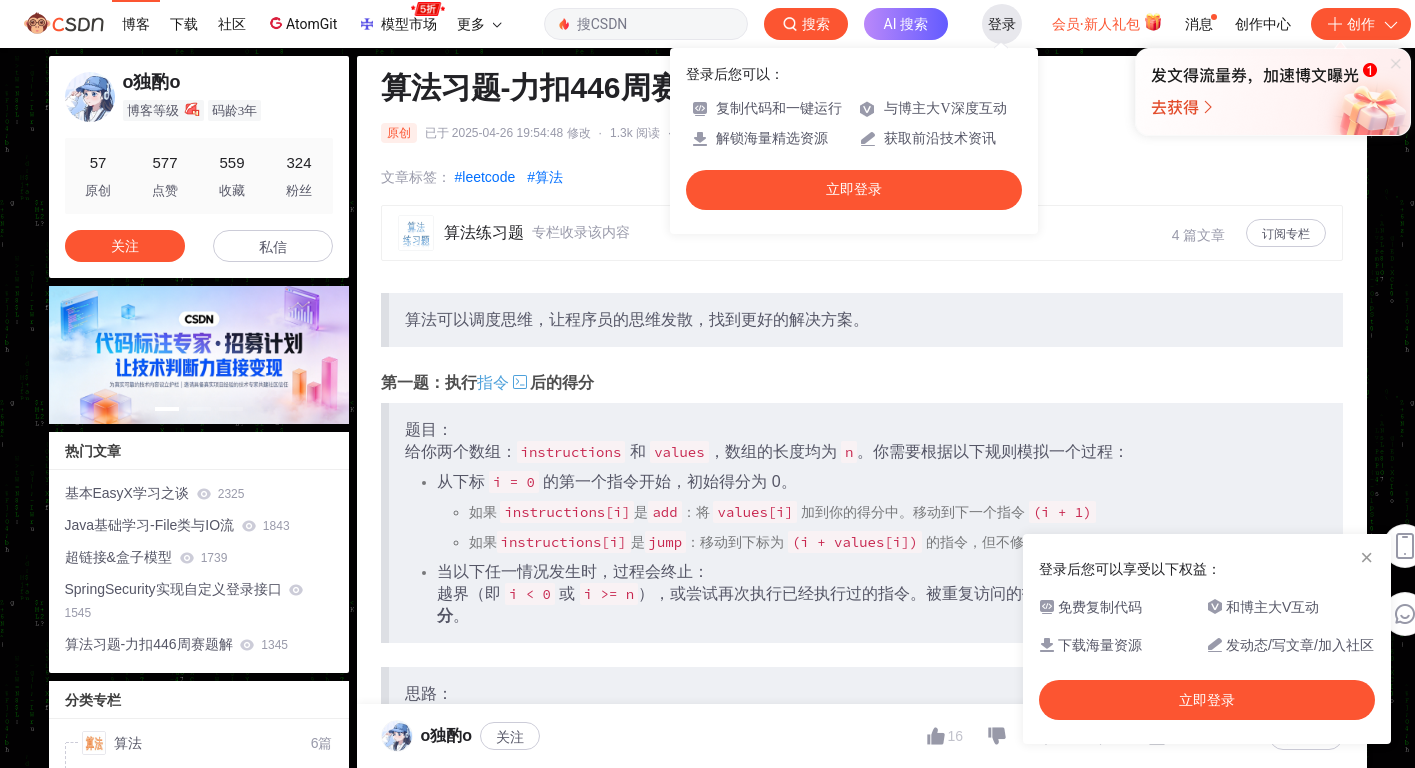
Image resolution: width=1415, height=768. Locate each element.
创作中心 (1263, 24)
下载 (184, 24)
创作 (1361, 24)
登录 (1002, 24)
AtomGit (301, 23)
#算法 (545, 177)
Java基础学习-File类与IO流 (177, 525)
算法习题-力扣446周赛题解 (177, 644)
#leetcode (485, 177)
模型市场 (401, 18)
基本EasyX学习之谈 (155, 493)
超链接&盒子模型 (146, 557)
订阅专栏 (1286, 234)
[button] (167, 409)
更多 (479, 24)
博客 (136, 24)
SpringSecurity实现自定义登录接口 (184, 600)
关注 (510, 737)
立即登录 (854, 189)
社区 (232, 24)
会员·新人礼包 (1107, 22)
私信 (273, 247)
